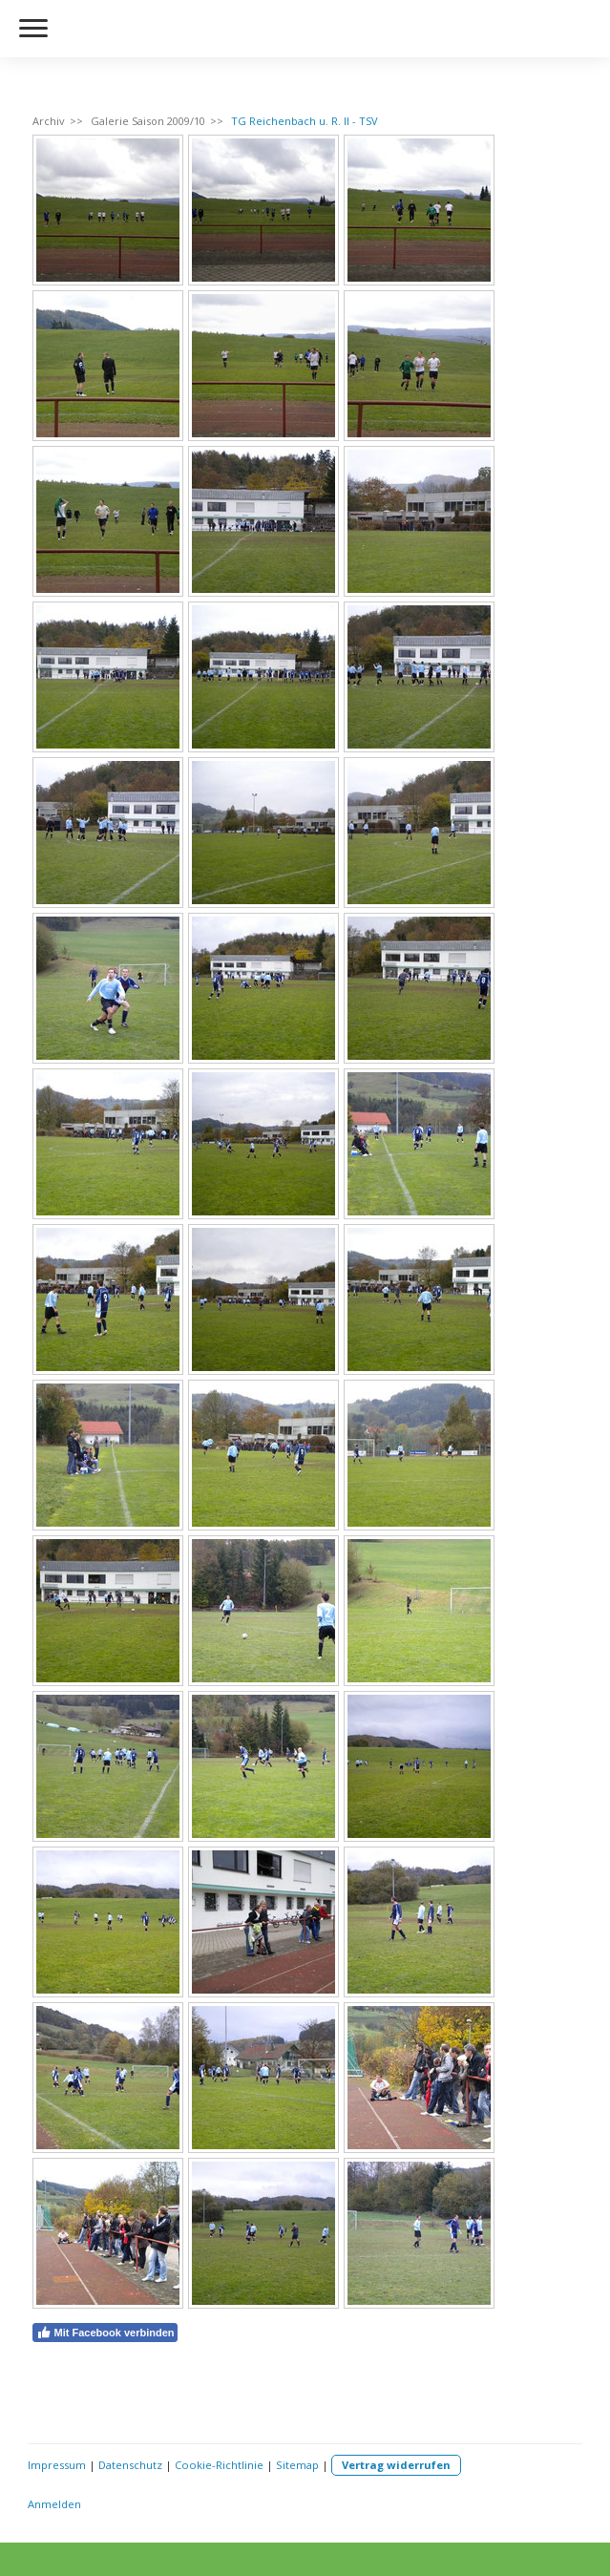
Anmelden (54, 2504)
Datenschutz (130, 2465)
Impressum (57, 2465)
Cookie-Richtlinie (219, 2465)
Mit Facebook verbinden (105, 2332)
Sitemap (297, 2465)
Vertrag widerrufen (396, 2465)
